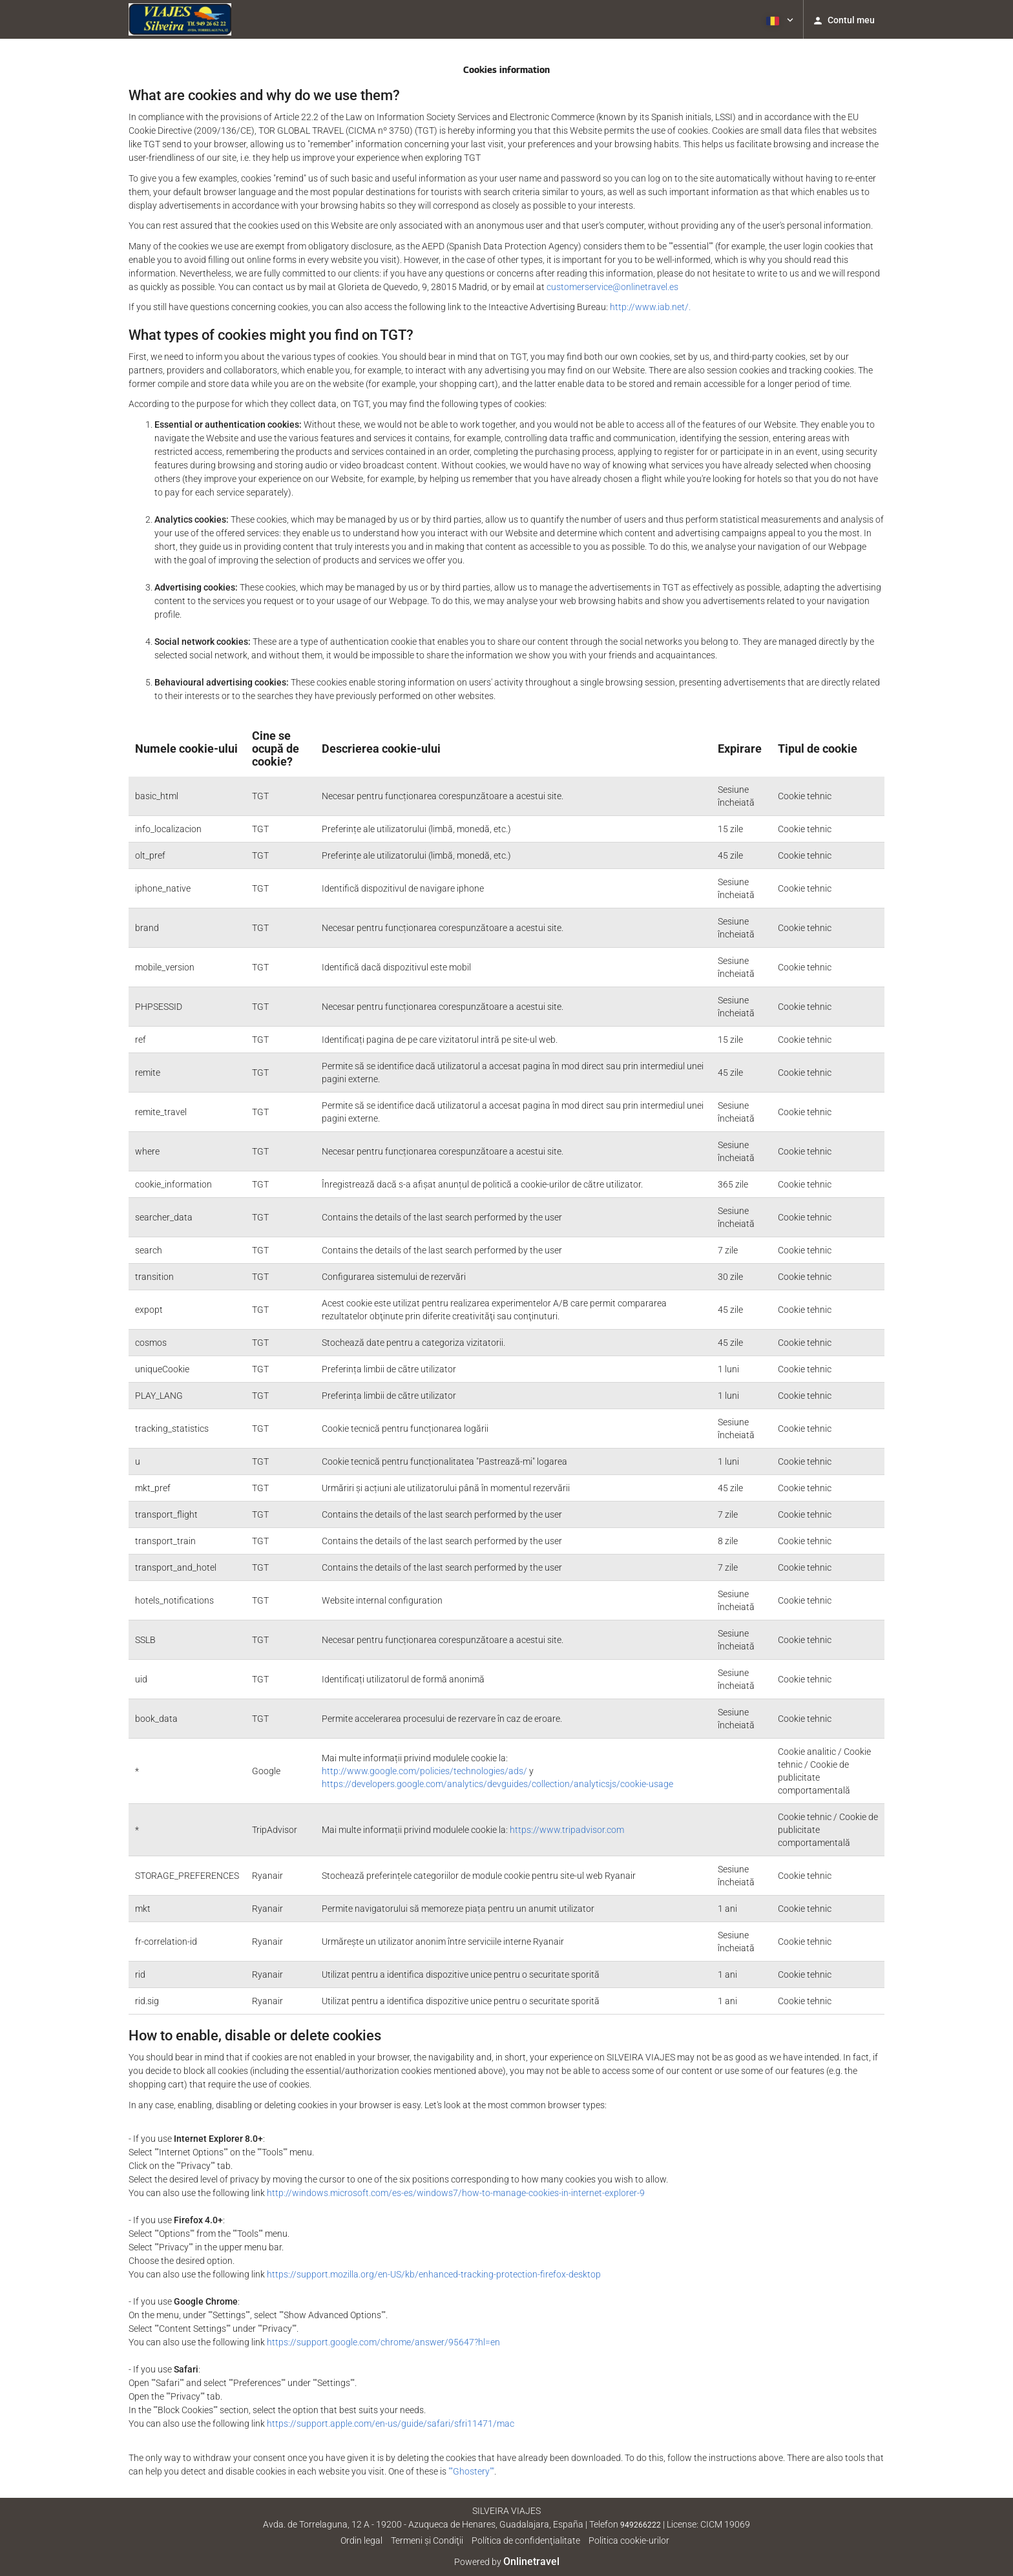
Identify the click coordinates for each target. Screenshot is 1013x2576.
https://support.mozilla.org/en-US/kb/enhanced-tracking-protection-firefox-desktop (434, 2274)
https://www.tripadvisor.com (567, 1830)
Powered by (506, 2562)
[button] (778, 19)
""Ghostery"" (471, 2471)
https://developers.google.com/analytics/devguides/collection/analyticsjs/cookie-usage (497, 1784)
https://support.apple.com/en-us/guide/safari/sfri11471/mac (390, 2423)
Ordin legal (361, 2540)
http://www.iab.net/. (650, 307)
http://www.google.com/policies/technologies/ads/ (424, 1771)
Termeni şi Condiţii (427, 2540)
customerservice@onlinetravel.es (612, 287)
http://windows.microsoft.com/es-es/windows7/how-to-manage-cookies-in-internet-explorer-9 (456, 2193)
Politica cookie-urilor (629, 2540)
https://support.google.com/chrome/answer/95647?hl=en (383, 2342)
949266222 (640, 2524)
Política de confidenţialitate (526, 2540)
